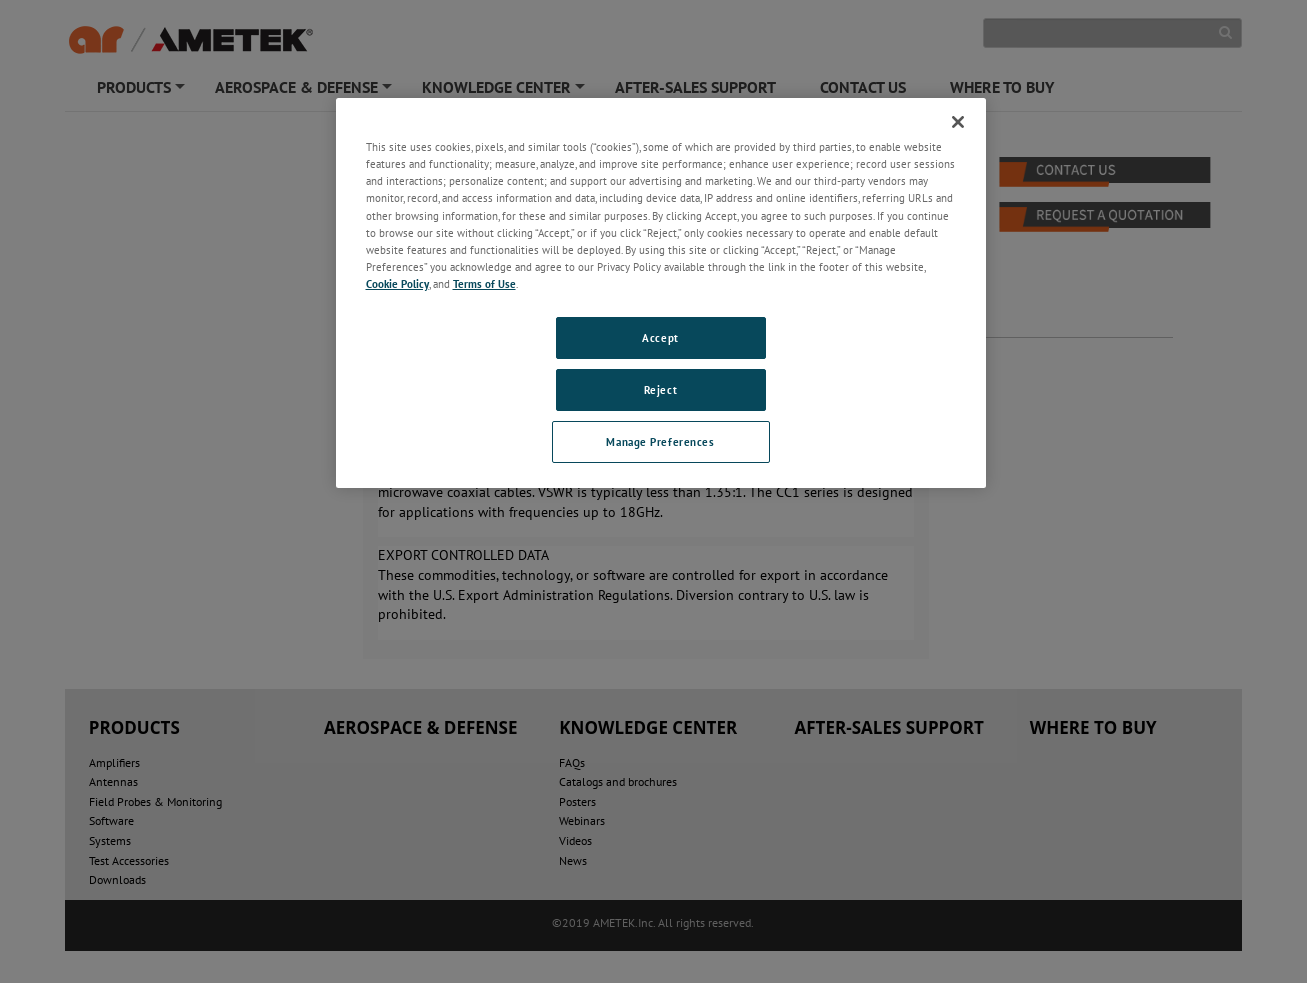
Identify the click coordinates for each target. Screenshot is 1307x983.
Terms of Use (484, 283)
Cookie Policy (397, 283)
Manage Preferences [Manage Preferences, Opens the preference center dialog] (660, 441)
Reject (660, 389)
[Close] (958, 122)
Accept (660, 337)
